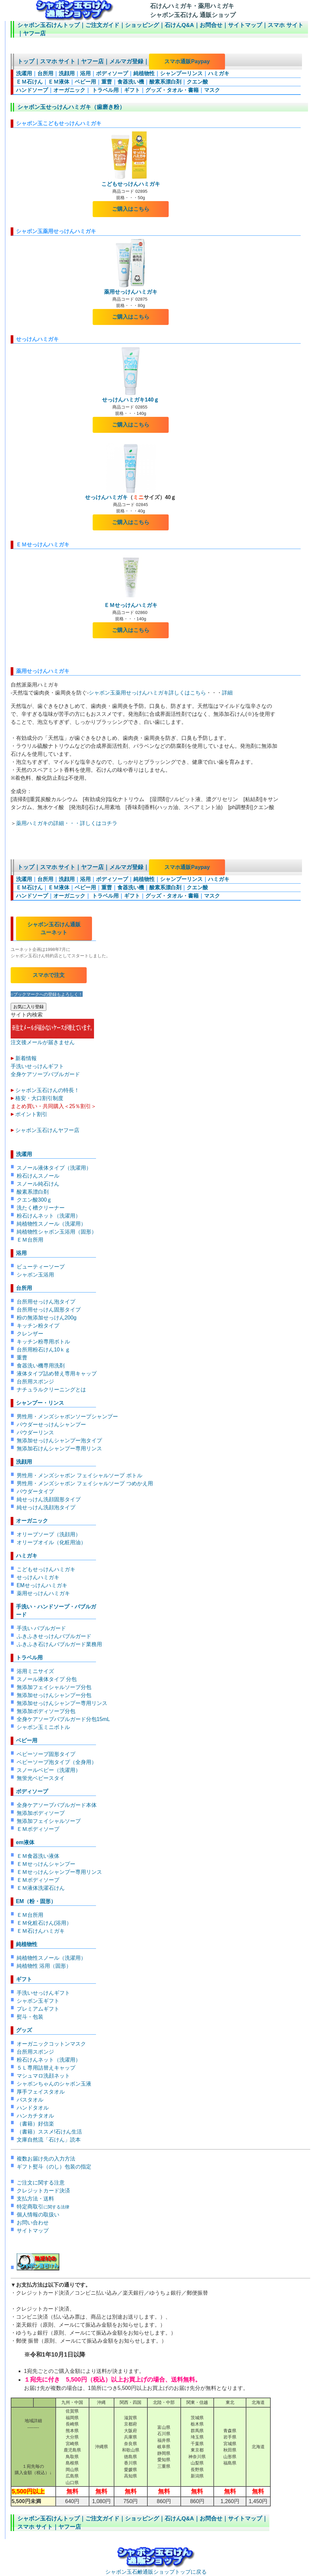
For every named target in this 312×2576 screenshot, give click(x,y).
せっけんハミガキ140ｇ (130, 400)
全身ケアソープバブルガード (45, 1074)
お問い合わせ (33, 2222)
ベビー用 (85, 82)
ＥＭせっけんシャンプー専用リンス (59, 1872)
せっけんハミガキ (106, 497)
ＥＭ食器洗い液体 (38, 1856)
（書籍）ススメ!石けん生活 (49, 2132)
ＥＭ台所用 (30, 1240)
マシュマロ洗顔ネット (43, 2076)
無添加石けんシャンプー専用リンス (59, 1448)
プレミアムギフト (38, 2009)
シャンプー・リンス (40, 1403)
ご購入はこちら (130, 209)
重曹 (106, 82)
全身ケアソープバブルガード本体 (57, 1805)
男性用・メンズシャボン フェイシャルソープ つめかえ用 (85, 1483)
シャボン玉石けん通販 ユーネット (54, 928)
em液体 (25, 1842)
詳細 (227, 693)
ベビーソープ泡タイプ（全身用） (57, 1762)
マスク (212, 90)
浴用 (85, 73)
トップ (25, 61)
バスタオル (30, 2100)
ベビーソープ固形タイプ (46, 1754)
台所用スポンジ (35, 1381)
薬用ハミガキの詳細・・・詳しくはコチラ (66, 823)
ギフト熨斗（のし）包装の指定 (54, 2166)
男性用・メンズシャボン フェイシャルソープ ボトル (79, 1475)
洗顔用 (67, 73)
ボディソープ (112, 73)
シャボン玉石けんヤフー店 (47, 1130)
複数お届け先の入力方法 (46, 2158)
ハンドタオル (33, 2108)
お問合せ (211, 25)
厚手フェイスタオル (41, 2092)
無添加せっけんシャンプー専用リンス (62, 1703)
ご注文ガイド (102, 25)
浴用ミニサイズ (35, 1671)
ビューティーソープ (41, 1267)
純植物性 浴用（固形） (44, 1966)
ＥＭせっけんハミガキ (130, 605)
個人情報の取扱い (38, 2214)
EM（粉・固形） (36, 1901)
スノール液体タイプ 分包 (47, 1679)
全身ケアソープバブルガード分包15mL (63, 1719)
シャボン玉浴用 (35, 1275)
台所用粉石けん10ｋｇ (44, 1349)
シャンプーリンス (181, 73)
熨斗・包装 (30, 2017)
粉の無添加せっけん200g (47, 1317)
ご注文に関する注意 (41, 2182)
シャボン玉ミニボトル (43, 1727)
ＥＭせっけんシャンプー (46, 1864)
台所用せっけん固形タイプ (49, 1309)
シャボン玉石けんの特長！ (47, 1090)
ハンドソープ (32, 90)
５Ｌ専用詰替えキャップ (46, 2068)
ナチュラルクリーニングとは (51, 1389)
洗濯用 (24, 73)
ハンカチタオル (35, 2116)
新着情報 (26, 1058)
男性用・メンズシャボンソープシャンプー (67, 1416)
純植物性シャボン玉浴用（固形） (57, 1232)
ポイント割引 (31, 1114)
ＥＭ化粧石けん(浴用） (44, 1923)
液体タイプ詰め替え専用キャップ (57, 1373)
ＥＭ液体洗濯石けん (41, 1888)
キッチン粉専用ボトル (43, 1341)
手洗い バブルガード (41, 1628)
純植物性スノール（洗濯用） (51, 1224)
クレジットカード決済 (43, 2190)
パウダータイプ (35, 1491)
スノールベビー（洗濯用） (49, 1770)
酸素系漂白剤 (165, 82)
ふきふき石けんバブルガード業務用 (59, 1644)
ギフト (132, 90)
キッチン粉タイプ (38, 1325)
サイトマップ (245, 25)
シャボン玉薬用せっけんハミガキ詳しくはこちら (147, 693)
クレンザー (30, 1333)
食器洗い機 (130, 82)
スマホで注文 (49, 975)
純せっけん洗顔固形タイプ (49, 1499)
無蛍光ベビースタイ (41, 1778)
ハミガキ (218, 73)
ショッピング (142, 25)
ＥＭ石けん (29, 82)
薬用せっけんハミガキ (130, 292)
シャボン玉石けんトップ (48, 25)
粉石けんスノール (38, 1176)
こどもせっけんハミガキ (130, 184)
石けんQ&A (179, 25)
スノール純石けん (38, 1184)
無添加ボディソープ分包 (46, 1711)
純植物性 (144, 73)
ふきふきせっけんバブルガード (54, 1636)
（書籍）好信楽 (35, 2124)
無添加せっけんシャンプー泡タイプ (59, 1440)
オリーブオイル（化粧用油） (51, 1542)
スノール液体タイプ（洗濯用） (54, 1168)
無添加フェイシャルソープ (49, 1821)
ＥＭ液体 (58, 82)
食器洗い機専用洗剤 (41, 1365)
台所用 (45, 73)
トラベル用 (105, 90)
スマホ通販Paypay (187, 61)
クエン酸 (197, 82)
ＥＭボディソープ (38, 1829)
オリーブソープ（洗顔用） (49, 1534)
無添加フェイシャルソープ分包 (54, 1687)
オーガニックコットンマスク (51, 2044)
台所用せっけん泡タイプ (46, 1301)
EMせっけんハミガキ (42, 1585)
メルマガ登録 (126, 61)
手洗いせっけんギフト (37, 1066)
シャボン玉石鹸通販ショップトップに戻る (156, 2569)
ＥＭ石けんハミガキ (41, 1931)
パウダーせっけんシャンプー (51, 1424)
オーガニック (69, 90)
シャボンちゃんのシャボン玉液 (54, 2084)
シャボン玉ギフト (38, 2001)
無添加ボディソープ (41, 1813)
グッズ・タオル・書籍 (172, 90)
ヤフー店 (34, 33)
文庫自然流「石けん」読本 (49, 2140)
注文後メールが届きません (52, 1039)
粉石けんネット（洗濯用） (49, 1216)
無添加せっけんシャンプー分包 (54, 1695)
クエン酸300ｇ (34, 1200)
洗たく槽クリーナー (41, 1208)
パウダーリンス (35, 1432)
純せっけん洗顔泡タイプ (46, 1507)
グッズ (24, 2030)
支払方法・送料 (35, 2198)
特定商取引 (43, 2206)
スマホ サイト (285, 25)
